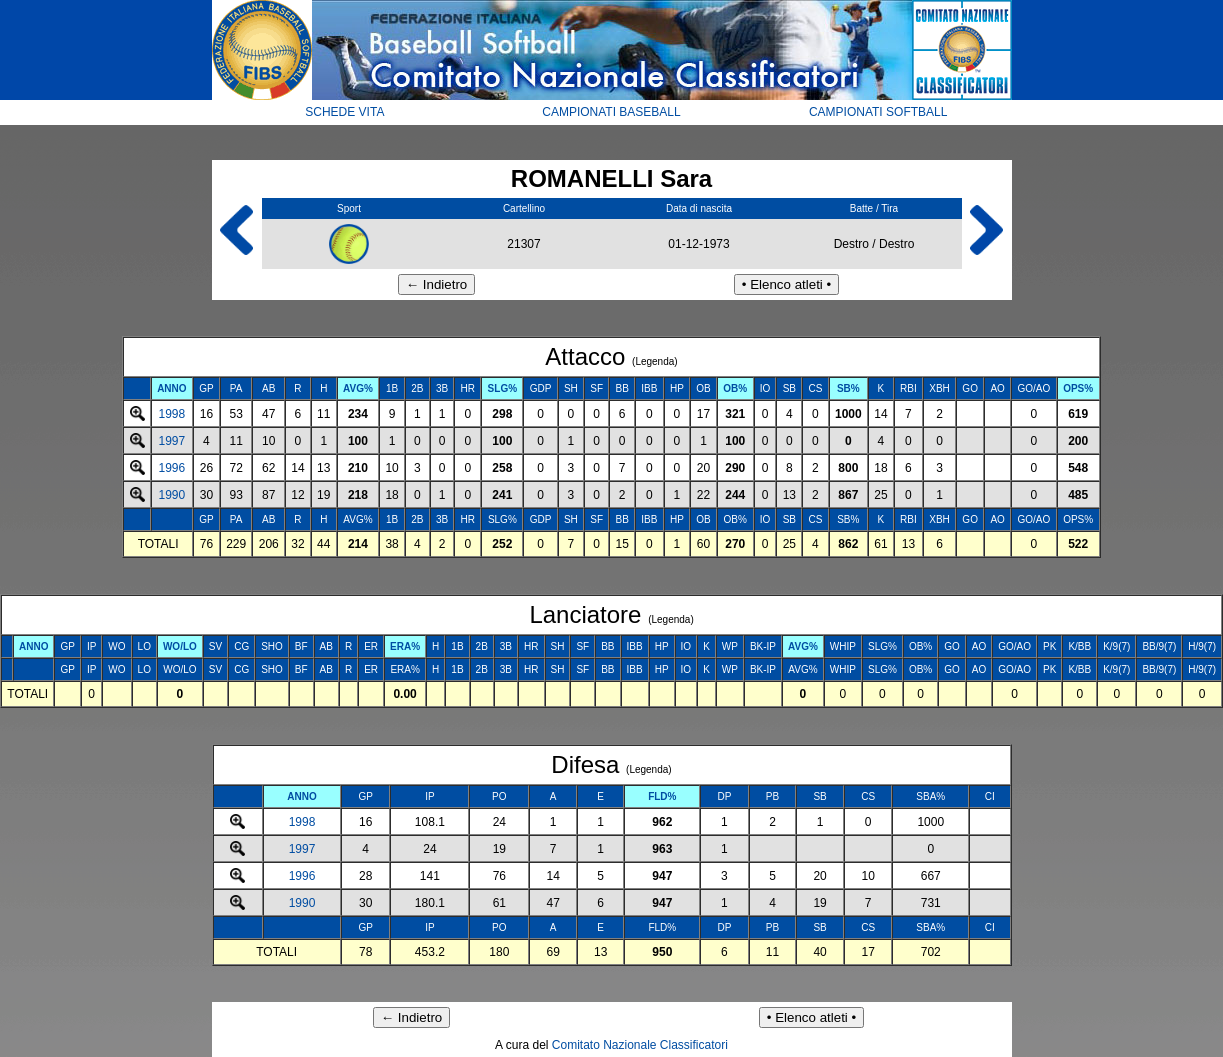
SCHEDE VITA (344, 112)
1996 (172, 468)
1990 (172, 495)
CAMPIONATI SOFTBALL (878, 112)
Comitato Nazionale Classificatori (640, 1045)
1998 (172, 414)
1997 (172, 441)
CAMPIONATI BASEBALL (611, 112)
